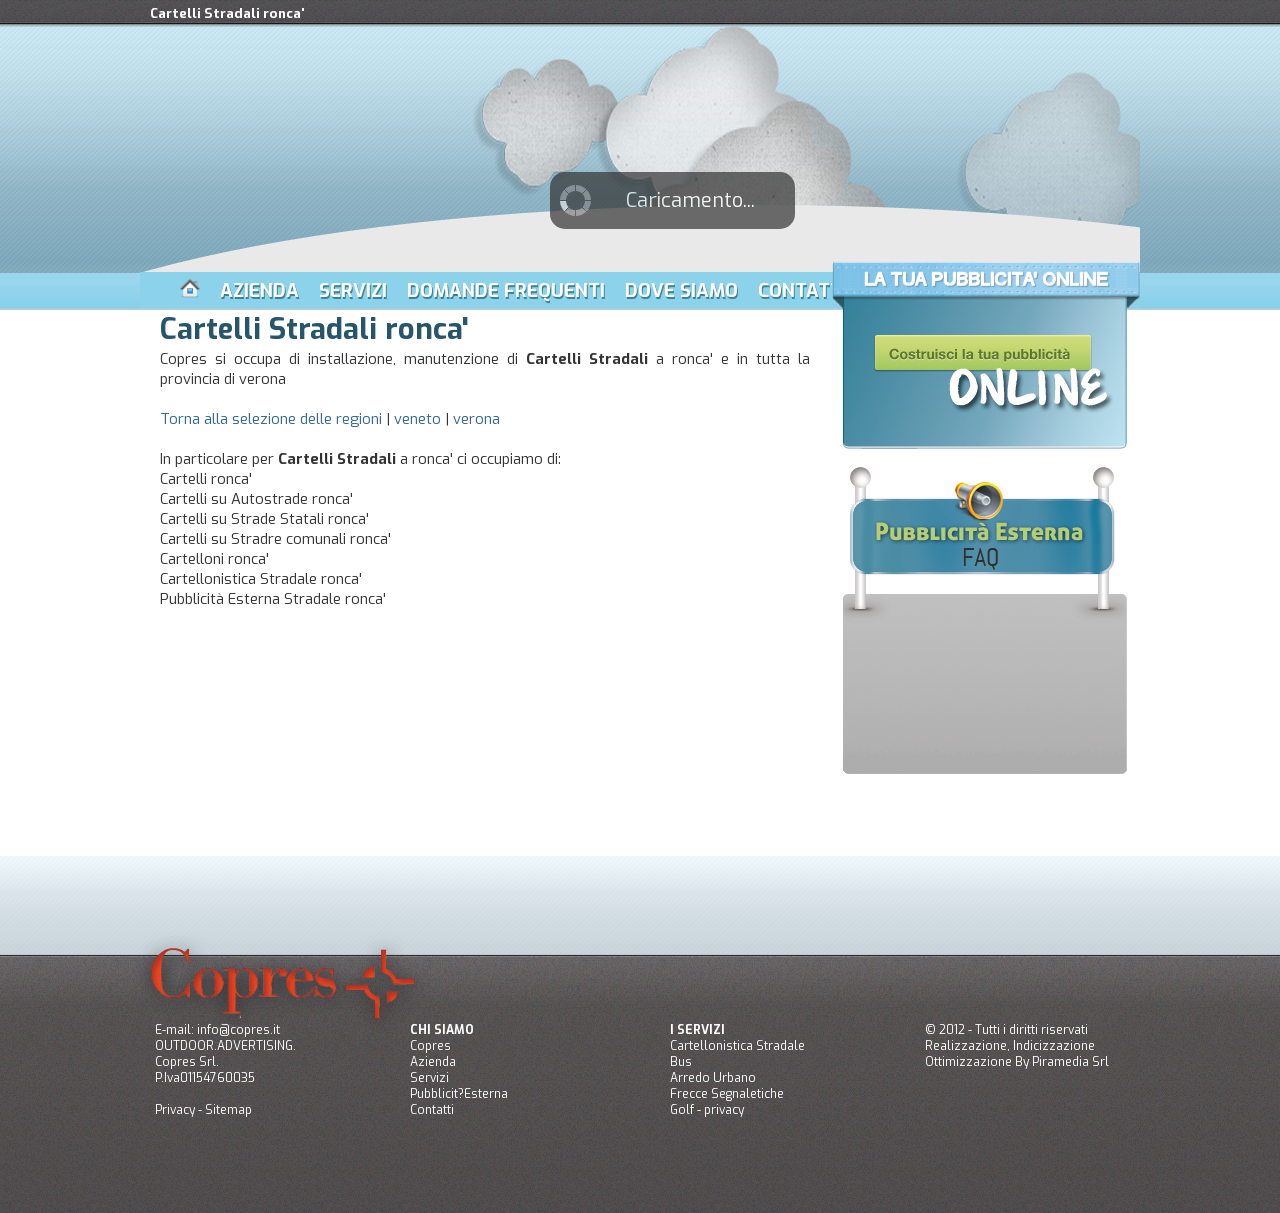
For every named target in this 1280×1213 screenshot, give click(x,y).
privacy (724, 1110)
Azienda (433, 1062)
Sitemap (228, 1110)
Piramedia (1060, 1062)
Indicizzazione (1054, 1046)
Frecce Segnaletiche (727, 1094)
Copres (430, 1046)
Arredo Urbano (713, 1078)
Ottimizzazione (968, 1062)
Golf (682, 1110)
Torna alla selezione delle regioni (271, 419)
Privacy (175, 1110)
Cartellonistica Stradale (737, 1046)
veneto (417, 419)
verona (476, 419)
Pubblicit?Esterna (459, 1094)
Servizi (429, 1078)
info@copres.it (238, 1030)
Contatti (432, 1110)
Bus (681, 1062)
